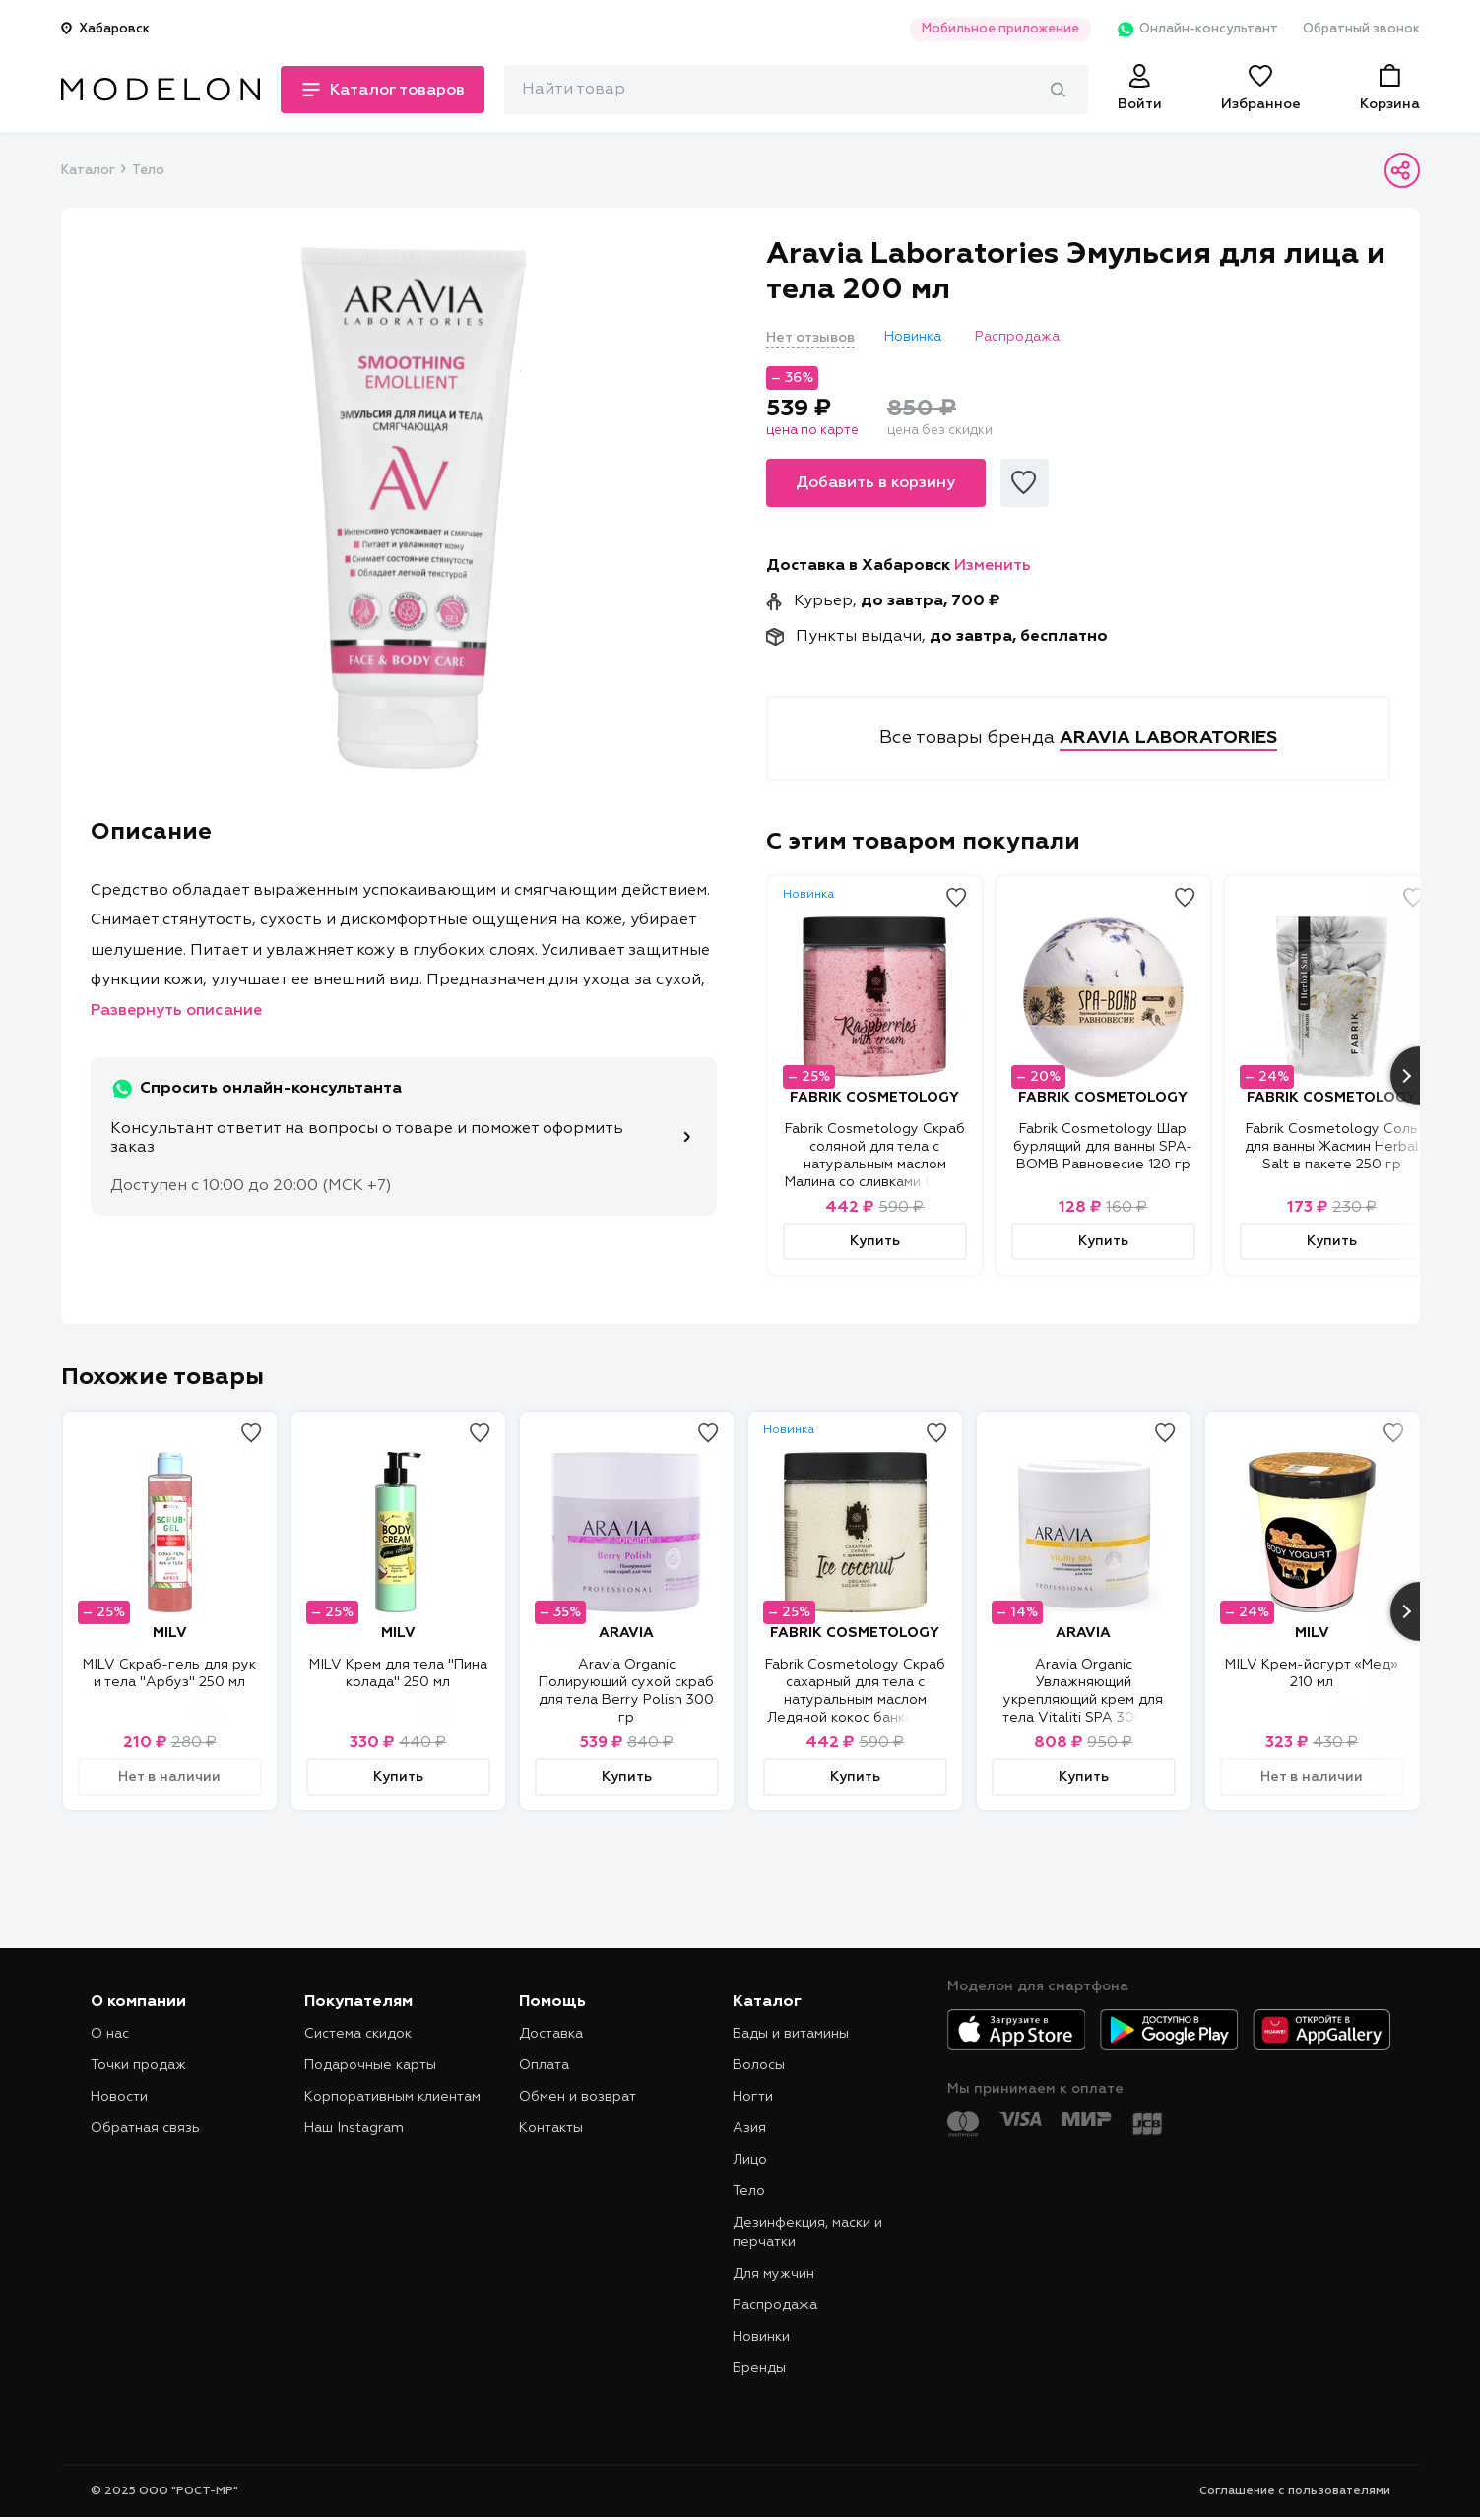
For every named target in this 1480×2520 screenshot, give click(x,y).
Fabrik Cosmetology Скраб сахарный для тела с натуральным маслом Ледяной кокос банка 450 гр (855, 1700)
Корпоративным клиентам (392, 2097)
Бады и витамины (791, 2034)
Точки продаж (138, 2065)
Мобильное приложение (1000, 29)
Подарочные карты (370, 2065)
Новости (119, 2097)
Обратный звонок (1361, 29)
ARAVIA (626, 1633)
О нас (110, 2034)
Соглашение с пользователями (1294, 2491)
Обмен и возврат (577, 2097)
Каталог (87, 170)
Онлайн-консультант (1197, 29)
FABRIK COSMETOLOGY (874, 1097)
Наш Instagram (354, 2128)
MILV (170, 1633)
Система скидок (358, 2034)
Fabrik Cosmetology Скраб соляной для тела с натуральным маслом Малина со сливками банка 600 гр (875, 1164)
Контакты (551, 2128)
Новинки (761, 2337)
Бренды (759, 2368)
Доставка (551, 2034)
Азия (749, 2128)
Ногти (753, 2097)
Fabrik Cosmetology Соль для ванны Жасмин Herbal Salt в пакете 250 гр (1332, 1146)
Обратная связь (145, 2128)
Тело (148, 170)
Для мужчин (773, 2274)
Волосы (759, 2065)
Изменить (992, 566)
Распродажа (775, 2305)
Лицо (750, 2160)
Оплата (544, 2065)
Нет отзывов (810, 338)
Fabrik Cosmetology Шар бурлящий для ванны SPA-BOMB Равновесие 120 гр (1102, 1146)
